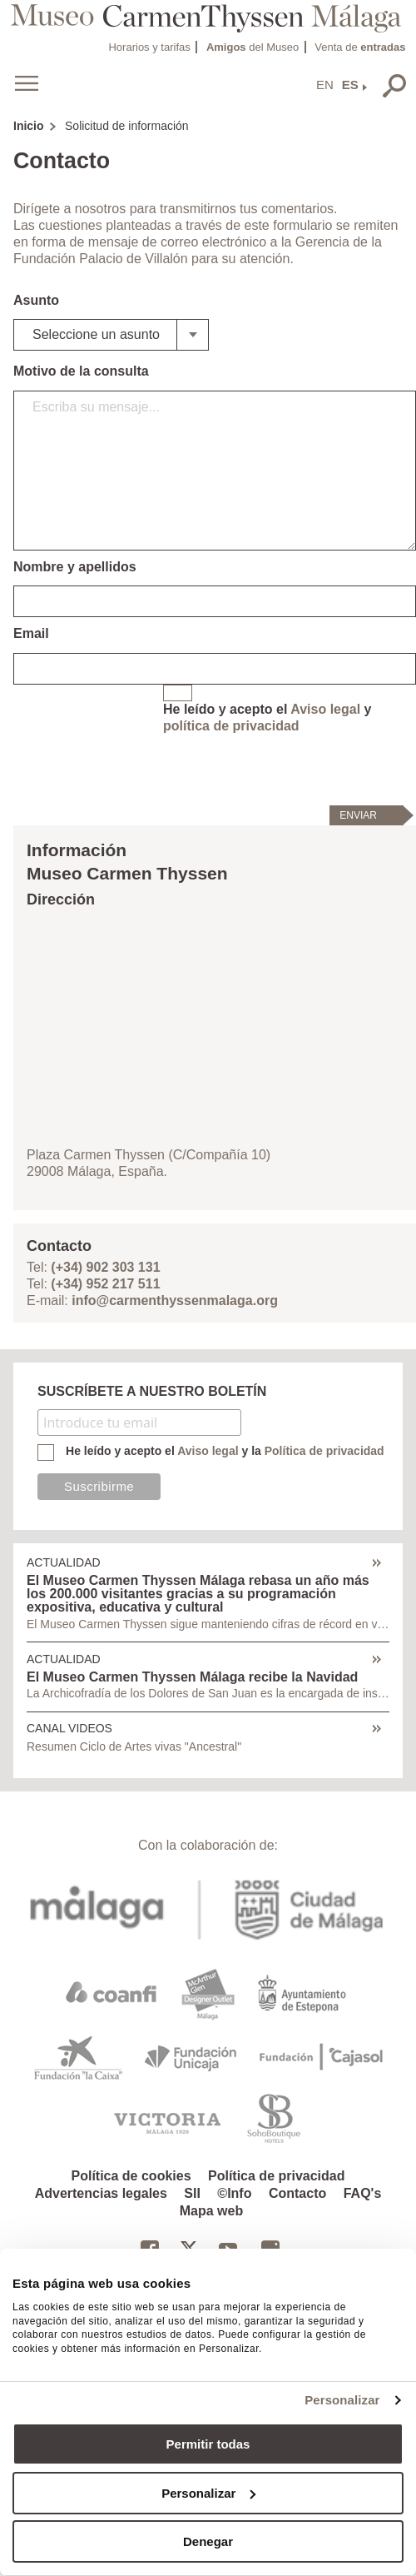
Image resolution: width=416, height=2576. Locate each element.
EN (325, 84)
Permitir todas (208, 2444)
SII (192, 2193)
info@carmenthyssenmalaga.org (175, 1300)
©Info (234, 2193)
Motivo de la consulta (81, 371)
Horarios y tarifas (149, 47)
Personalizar (342, 2400)
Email (31, 633)
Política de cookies (131, 2176)
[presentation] (289, 768)
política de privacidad (231, 726)
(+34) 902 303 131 (105, 1267)
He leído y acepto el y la (225, 1450)
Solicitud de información (127, 125)
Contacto (297, 2193)
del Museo (252, 47)
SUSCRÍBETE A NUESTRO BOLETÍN (151, 1391)
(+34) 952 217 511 (105, 1284)
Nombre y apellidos (74, 567)
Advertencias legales (101, 2193)
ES (350, 84)
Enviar (358, 815)
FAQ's (363, 2193)
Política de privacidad (276, 2176)
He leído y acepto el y (267, 717)
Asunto (36, 300)
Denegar (208, 2541)
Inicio (28, 125)
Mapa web (211, 2211)
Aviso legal (325, 709)
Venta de (359, 47)
